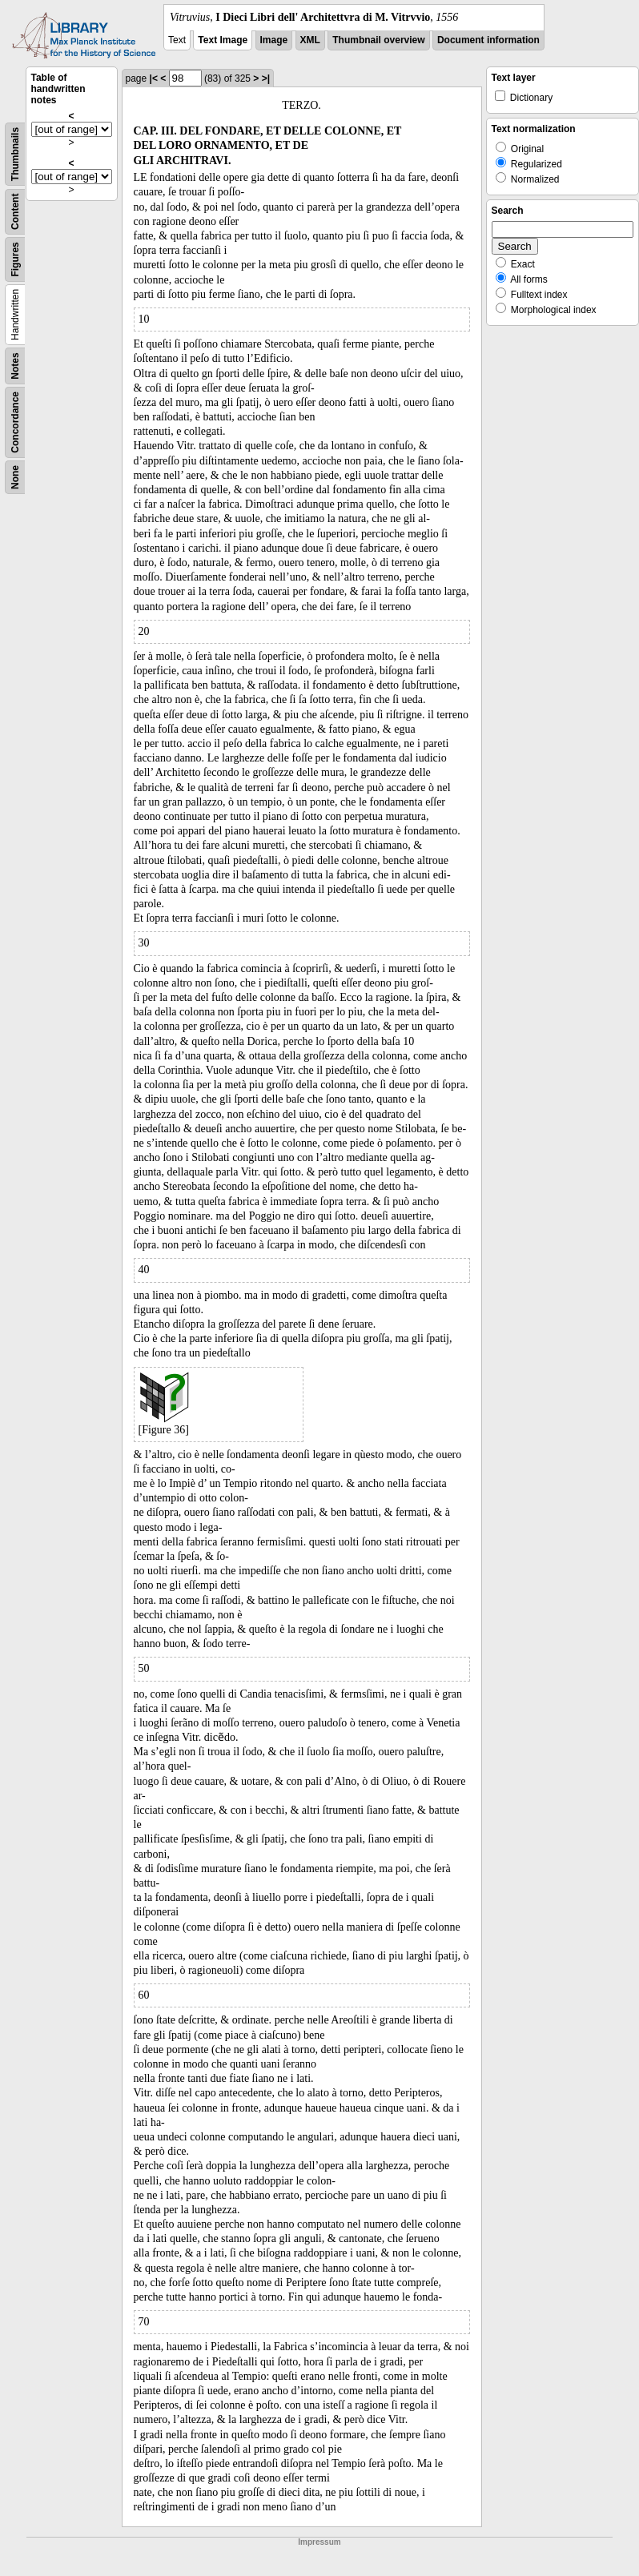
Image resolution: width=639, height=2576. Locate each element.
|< (154, 78)
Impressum (319, 2542)
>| (266, 78)
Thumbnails (15, 154)
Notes (15, 365)
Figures (15, 259)
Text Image (222, 40)
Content (15, 212)
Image (274, 40)
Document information (488, 40)
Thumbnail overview (378, 40)
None (15, 477)
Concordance (15, 422)
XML (310, 40)
